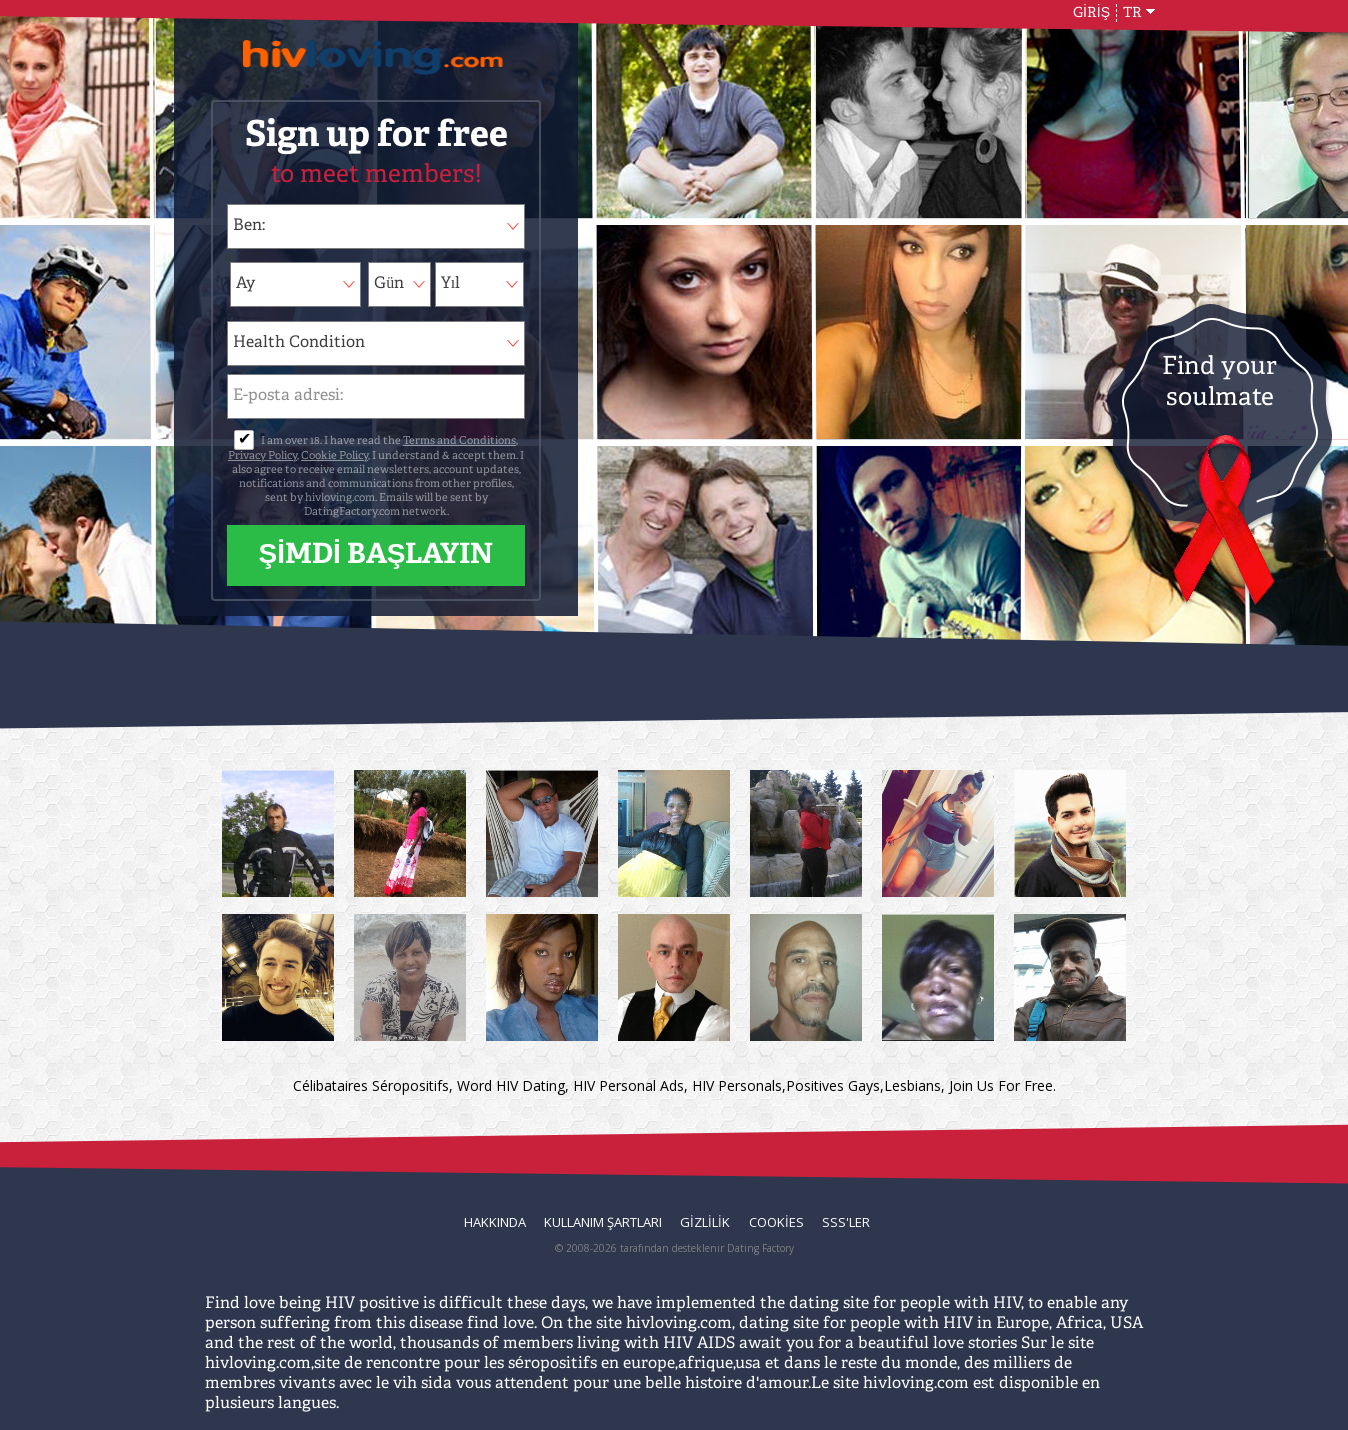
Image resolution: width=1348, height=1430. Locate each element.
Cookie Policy (334, 456)
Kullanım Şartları (603, 1222)
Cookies (776, 1222)
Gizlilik (705, 1222)
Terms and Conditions (459, 441)
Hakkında (495, 1222)
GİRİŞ (1091, 13)
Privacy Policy (262, 456)
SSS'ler (846, 1222)
